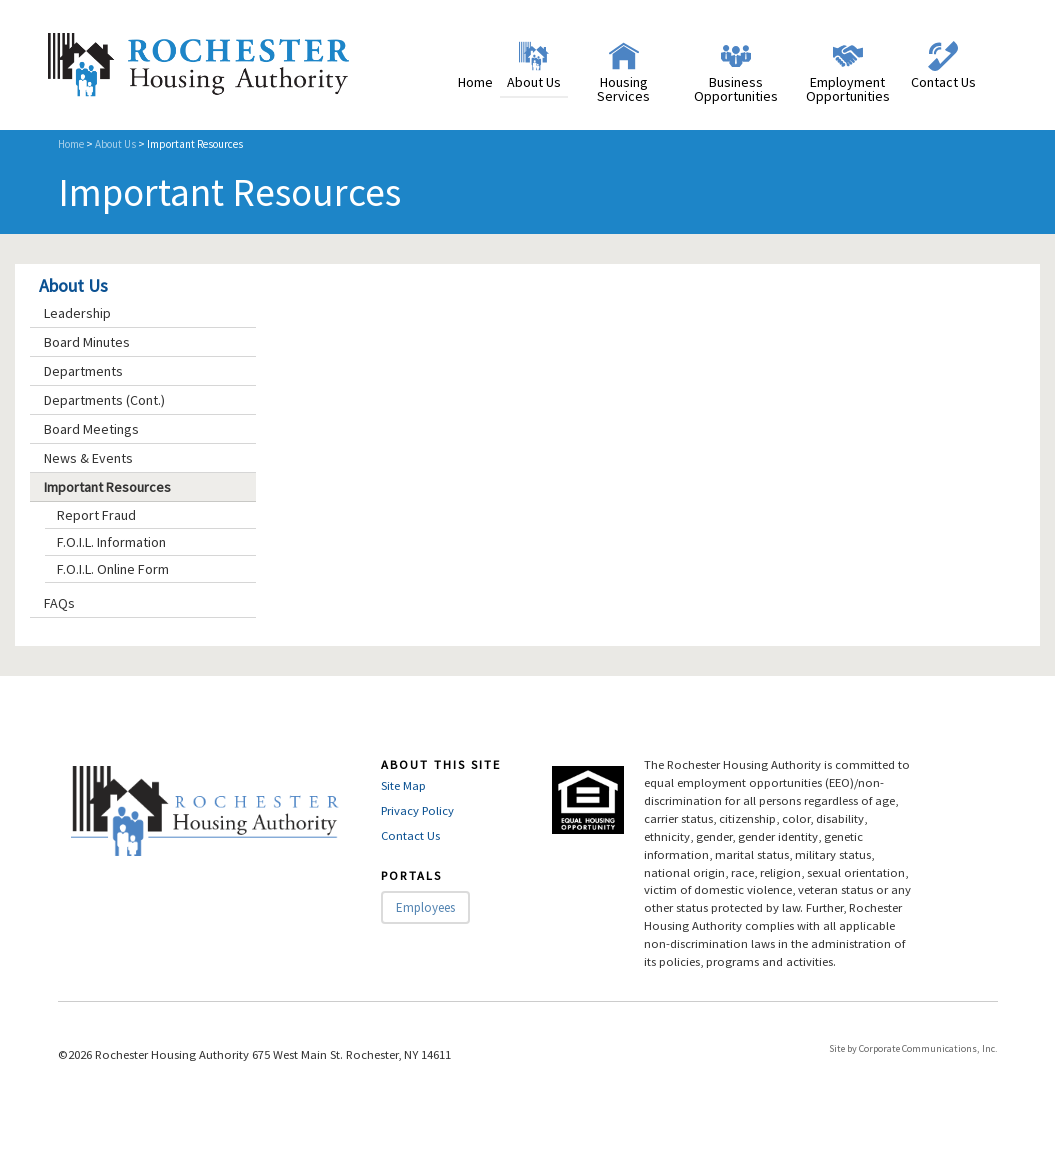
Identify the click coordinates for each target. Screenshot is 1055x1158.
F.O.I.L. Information (111, 542)
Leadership (77, 313)
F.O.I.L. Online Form (113, 569)
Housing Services (623, 89)
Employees (425, 907)
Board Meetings (91, 429)
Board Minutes (87, 342)
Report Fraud (96, 515)
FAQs (59, 603)
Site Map (403, 785)
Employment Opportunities (848, 89)
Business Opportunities (736, 89)
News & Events (88, 458)
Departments (83, 371)
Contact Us (943, 82)
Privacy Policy (417, 810)
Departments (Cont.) (104, 400)
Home (475, 82)
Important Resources (107, 487)
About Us (534, 82)
